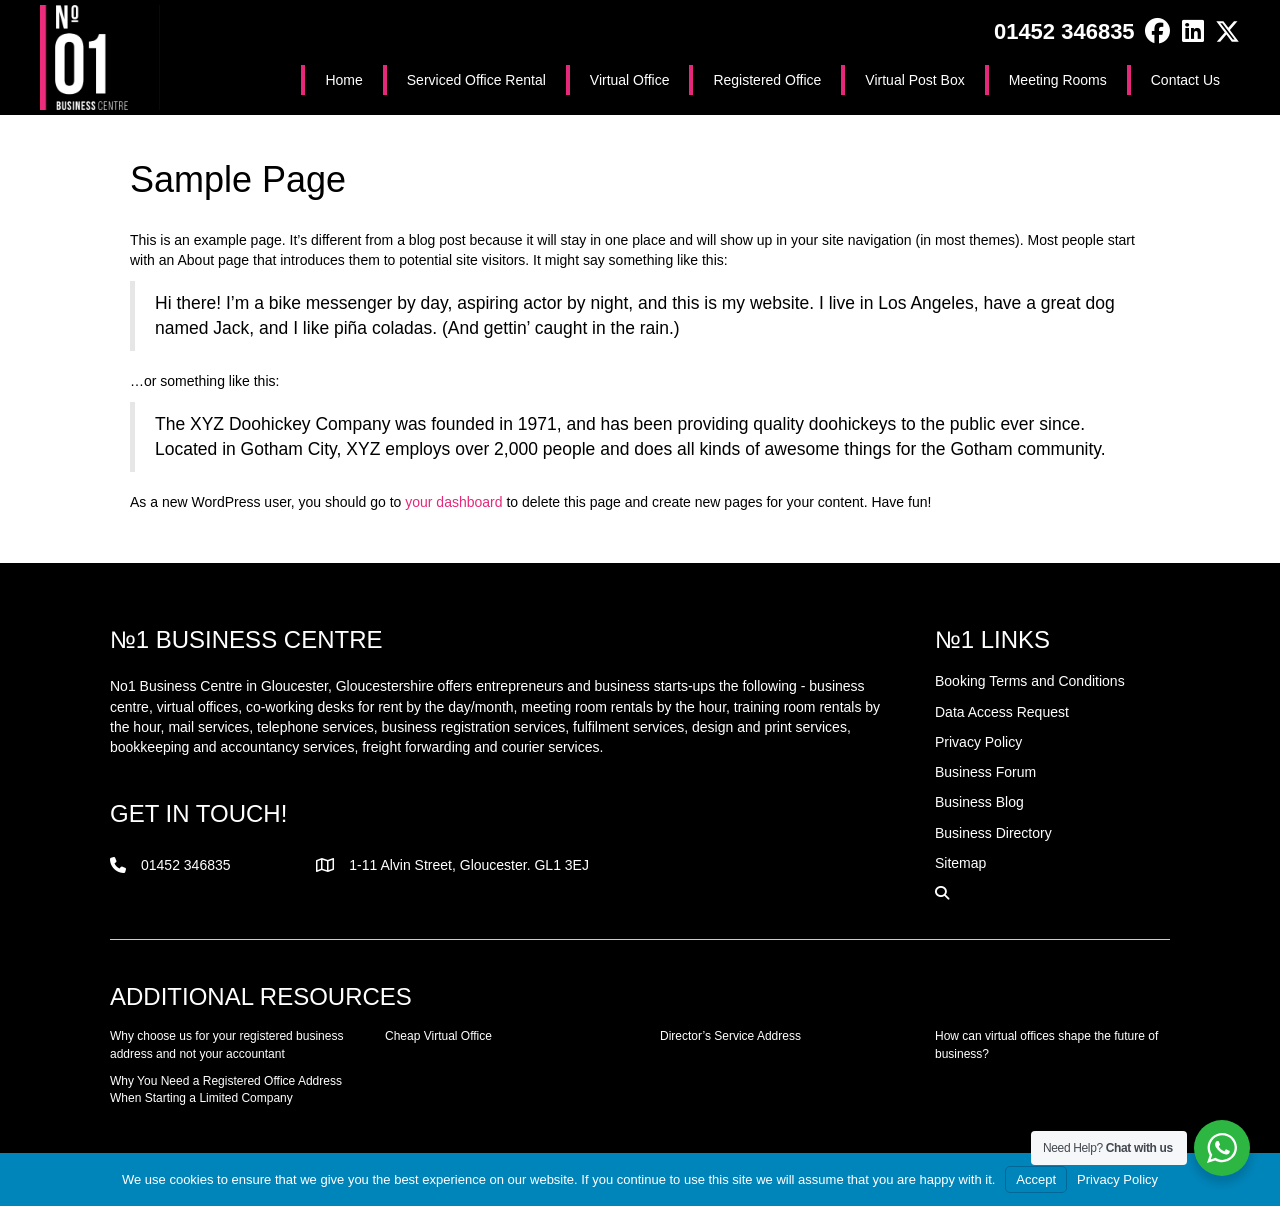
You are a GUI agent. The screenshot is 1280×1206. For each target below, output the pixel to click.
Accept (1036, 1179)
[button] (1157, 31)
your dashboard (453, 502)
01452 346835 (1064, 31)
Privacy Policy (1117, 1179)
